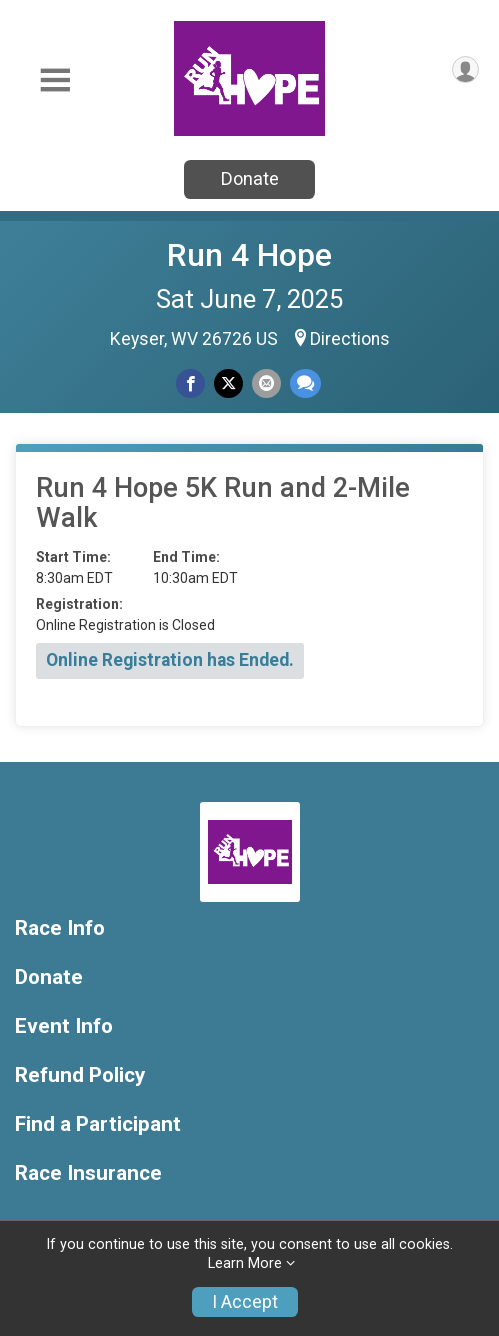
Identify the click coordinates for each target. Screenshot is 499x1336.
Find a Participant (98, 1124)
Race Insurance (88, 1173)
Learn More (245, 1263)
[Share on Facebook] (190, 383)
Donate (250, 178)
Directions (350, 339)
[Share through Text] (305, 383)
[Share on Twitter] (228, 383)
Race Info (60, 928)
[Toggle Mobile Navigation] (55, 80)
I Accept (245, 1302)
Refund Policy (80, 1075)
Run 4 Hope (249, 255)
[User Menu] (465, 69)
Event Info (64, 1026)
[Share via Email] (266, 383)
